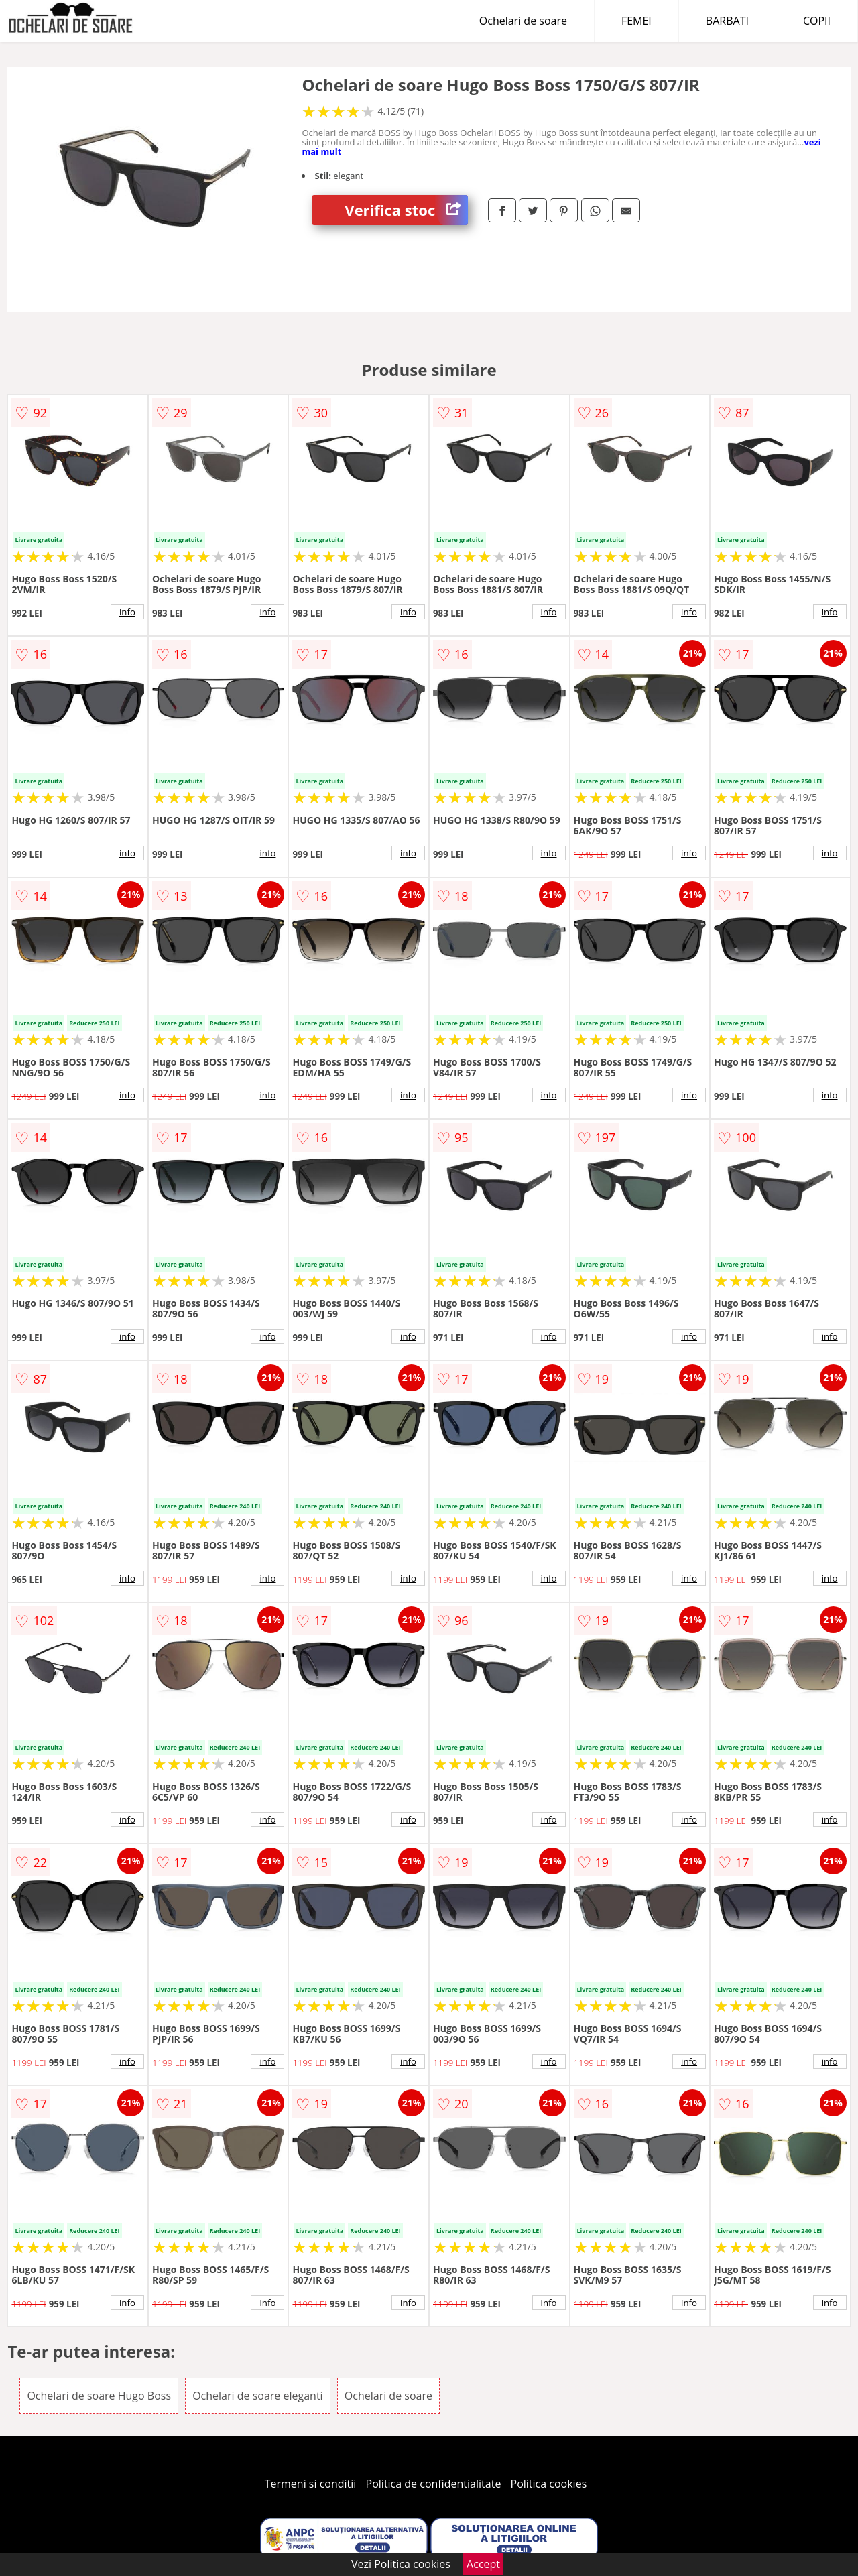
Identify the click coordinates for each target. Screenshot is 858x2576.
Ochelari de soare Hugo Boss (99, 2395)
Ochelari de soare (523, 20)
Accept (483, 2564)
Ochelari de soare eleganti (257, 2395)
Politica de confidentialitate (433, 2483)
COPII (817, 20)
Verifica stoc (406, 210)
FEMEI (636, 20)
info (127, 612)
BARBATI (727, 20)
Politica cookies (549, 2483)
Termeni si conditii (311, 2483)
